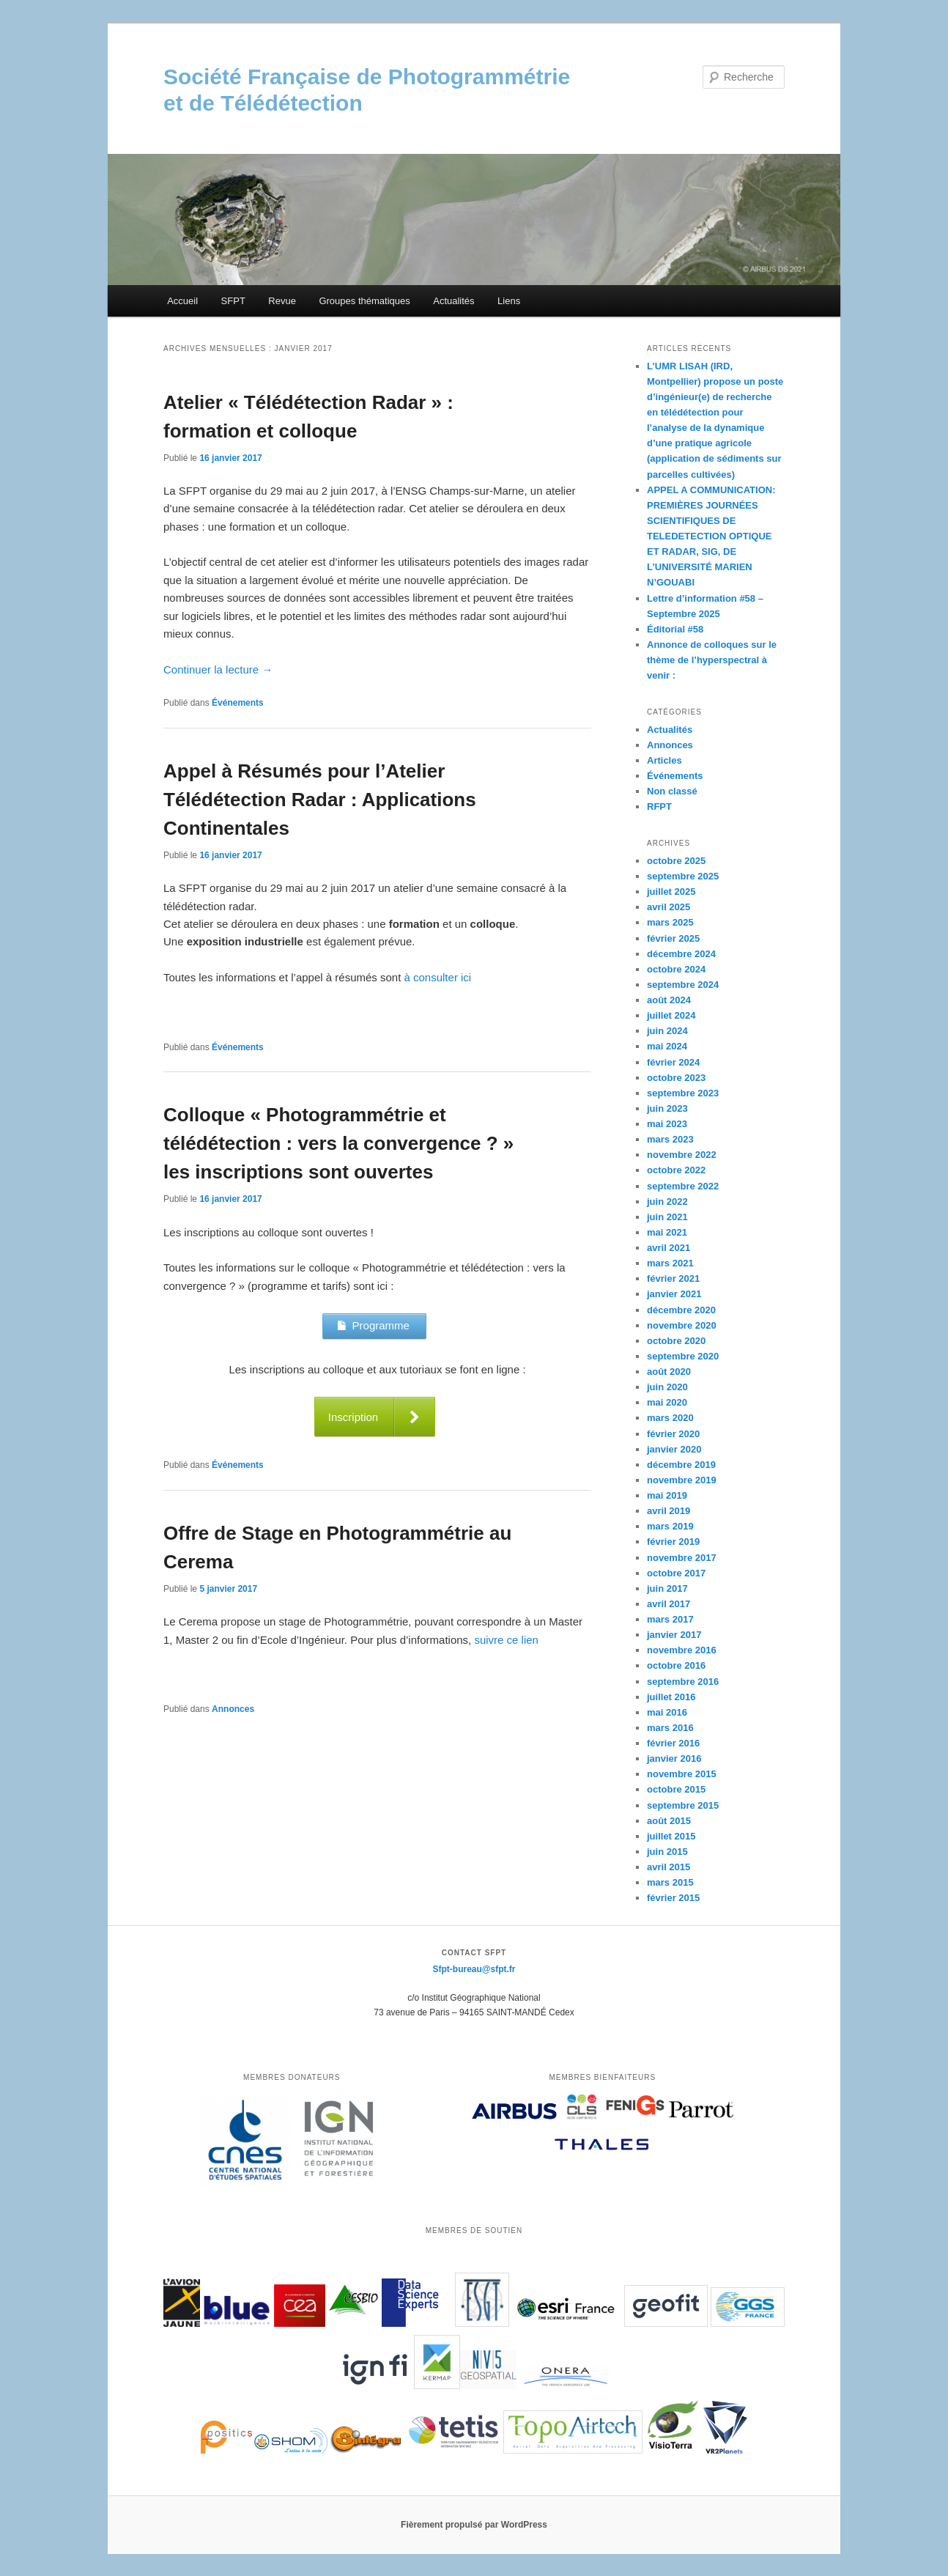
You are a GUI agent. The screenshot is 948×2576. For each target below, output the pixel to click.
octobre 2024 (676, 969)
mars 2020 (670, 1417)
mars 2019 (670, 1526)
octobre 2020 (676, 1340)
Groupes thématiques (364, 300)
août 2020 (669, 1371)
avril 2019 (668, 1510)
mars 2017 (670, 1619)
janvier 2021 (674, 1293)
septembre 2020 (683, 1356)
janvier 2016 (674, 1758)
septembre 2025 (683, 876)
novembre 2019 (681, 1480)
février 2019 (673, 1541)
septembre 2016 (683, 1681)
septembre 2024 (683, 984)
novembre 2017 (681, 1557)
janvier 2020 (674, 1449)
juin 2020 (667, 1386)
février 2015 (673, 1897)
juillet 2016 (671, 1696)
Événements (238, 703)
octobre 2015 (676, 1789)
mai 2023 (667, 1123)
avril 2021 (668, 1247)
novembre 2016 (681, 1650)
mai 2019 (667, 1495)
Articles (664, 760)
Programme (374, 1325)
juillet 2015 (671, 1836)
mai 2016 (667, 1712)
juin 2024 (667, 1030)
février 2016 (673, 1743)
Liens (508, 300)
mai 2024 (667, 1046)
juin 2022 (667, 1201)
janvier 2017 (674, 1634)
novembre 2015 (681, 1773)
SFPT (233, 300)
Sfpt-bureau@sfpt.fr (473, 1969)
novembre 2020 (681, 1325)
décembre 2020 (681, 1309)
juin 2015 (667, 1851)
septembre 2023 (683, 1093)
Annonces (233, 1709)
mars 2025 (670, 922)
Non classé (672, 791)
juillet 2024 (671, 1015)
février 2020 (673, 1433)
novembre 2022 (681, 1154)
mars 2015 (670, 1882)
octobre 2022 (676, 1170)
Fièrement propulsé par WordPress (474, 2525)
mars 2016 (670, 1727)
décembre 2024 (681, 953)
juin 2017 (667, 1588)
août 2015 (669, 1820)
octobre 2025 (676, 860)
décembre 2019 (681, 1464)
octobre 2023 (676, 1077)
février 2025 (673, 938)
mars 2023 (670, 1139)
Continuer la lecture (218, 669)
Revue (282, 300)
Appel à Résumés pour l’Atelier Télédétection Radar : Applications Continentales (319, 799)
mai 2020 (667, 1402)
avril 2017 (668, 1603)
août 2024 (669, 999)
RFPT (659, 806)
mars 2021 (670, 1263)
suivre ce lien (506, 1640)
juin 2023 (667, 1108)
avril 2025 (668, 906)
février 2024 (673, 1062)
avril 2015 (668, 1866)
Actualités (453, 300)
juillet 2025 (671, 891)
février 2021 (673, 1278)
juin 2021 (667, 1216)
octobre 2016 (676, 1665)
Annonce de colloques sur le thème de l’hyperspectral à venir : (712, 660)
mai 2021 (667, 1232)
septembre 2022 (683, 1186)
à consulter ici (438, 977)
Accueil (182, 300)
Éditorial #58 (675, 629)
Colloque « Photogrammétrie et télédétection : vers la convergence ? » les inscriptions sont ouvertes (338, 1143)
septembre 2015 (683, 1805)
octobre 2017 (676, 1573)
